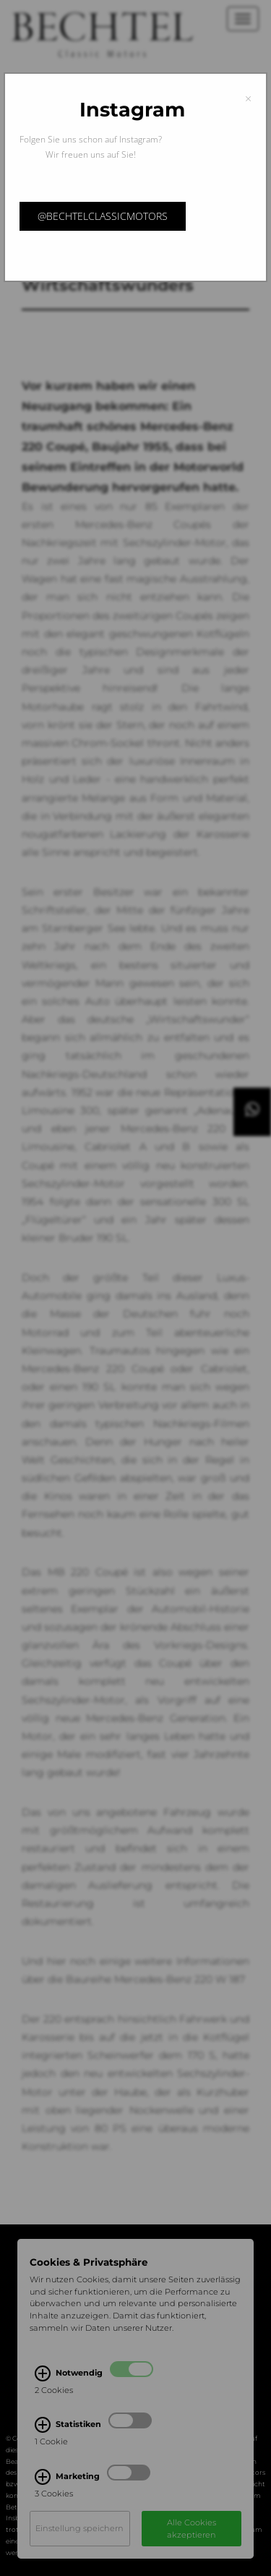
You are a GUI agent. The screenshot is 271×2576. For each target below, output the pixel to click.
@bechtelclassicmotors (103, 216)
